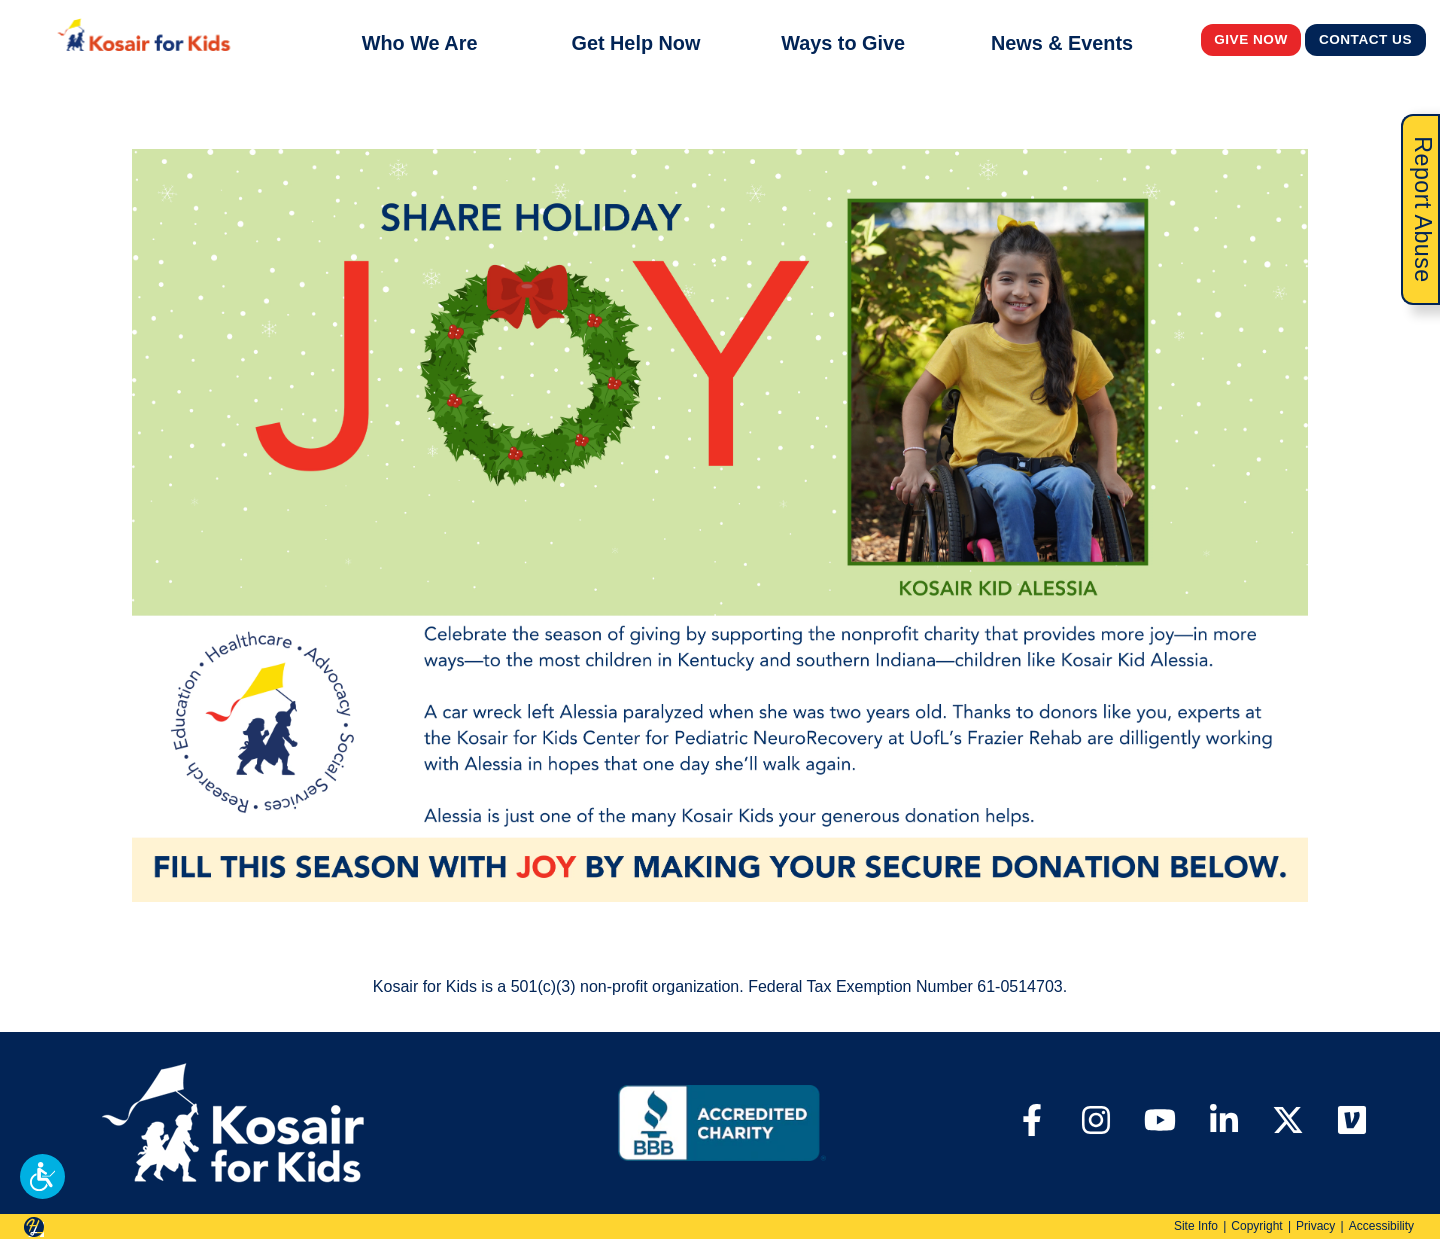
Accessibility (1381, 1226)
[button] (42, 1176)
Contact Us (1366, 39)
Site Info (1196, 1226)
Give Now (1251, 39)
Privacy (1315, 1226)
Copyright (1256, 1226)
